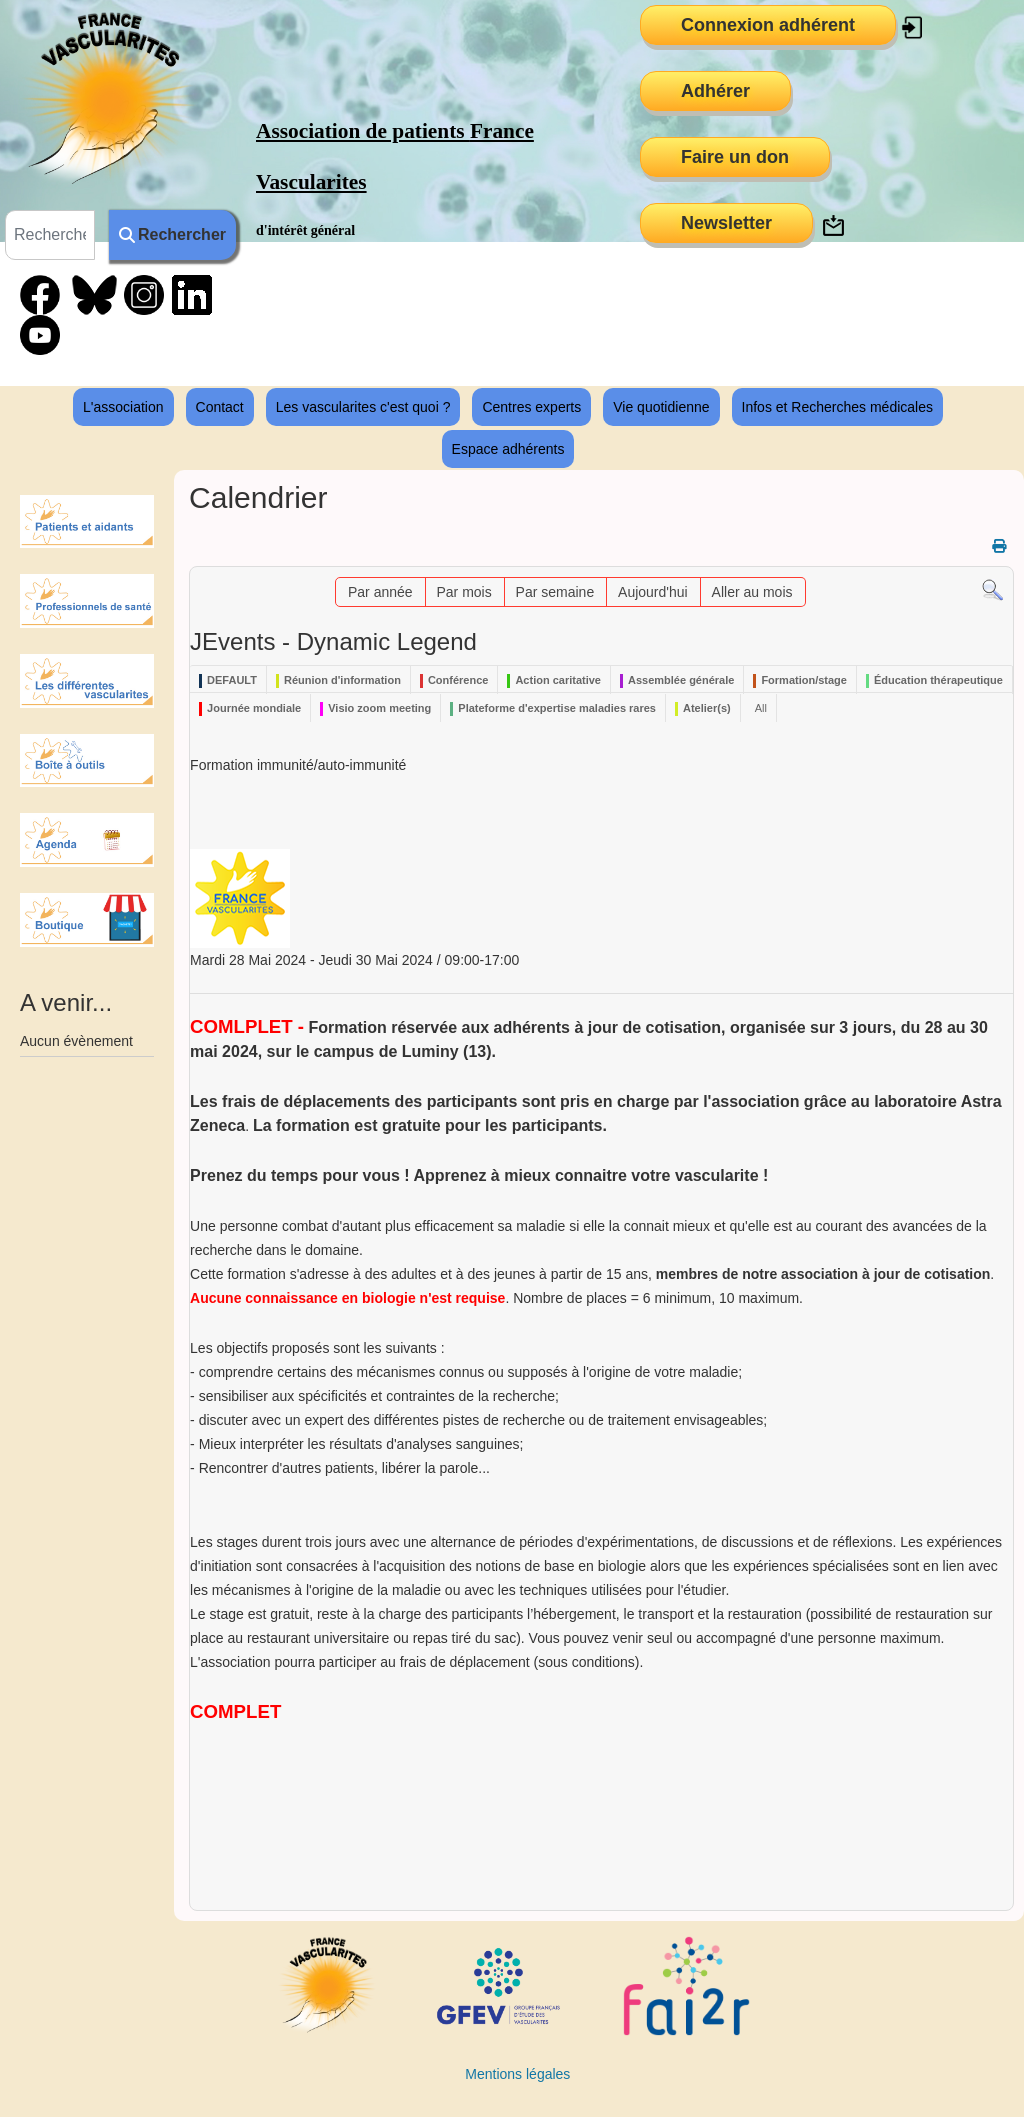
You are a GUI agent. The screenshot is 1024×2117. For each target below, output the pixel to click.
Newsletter (726, 223)
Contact (220, 407)
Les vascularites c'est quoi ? (363, 407)
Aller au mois (752, 592)
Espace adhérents (508, 449)
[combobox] (50, 235)
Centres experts (531, 407)
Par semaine (555, 592)
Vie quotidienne (661, 407)
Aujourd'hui (653, 592)
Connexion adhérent (768, 25)
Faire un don (735, 157)
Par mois (463, 592)
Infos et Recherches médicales (837, 407)
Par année (380, 592)
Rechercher (172, 234)
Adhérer (715, 91)
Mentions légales (517, 2074)
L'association (123, 407)
